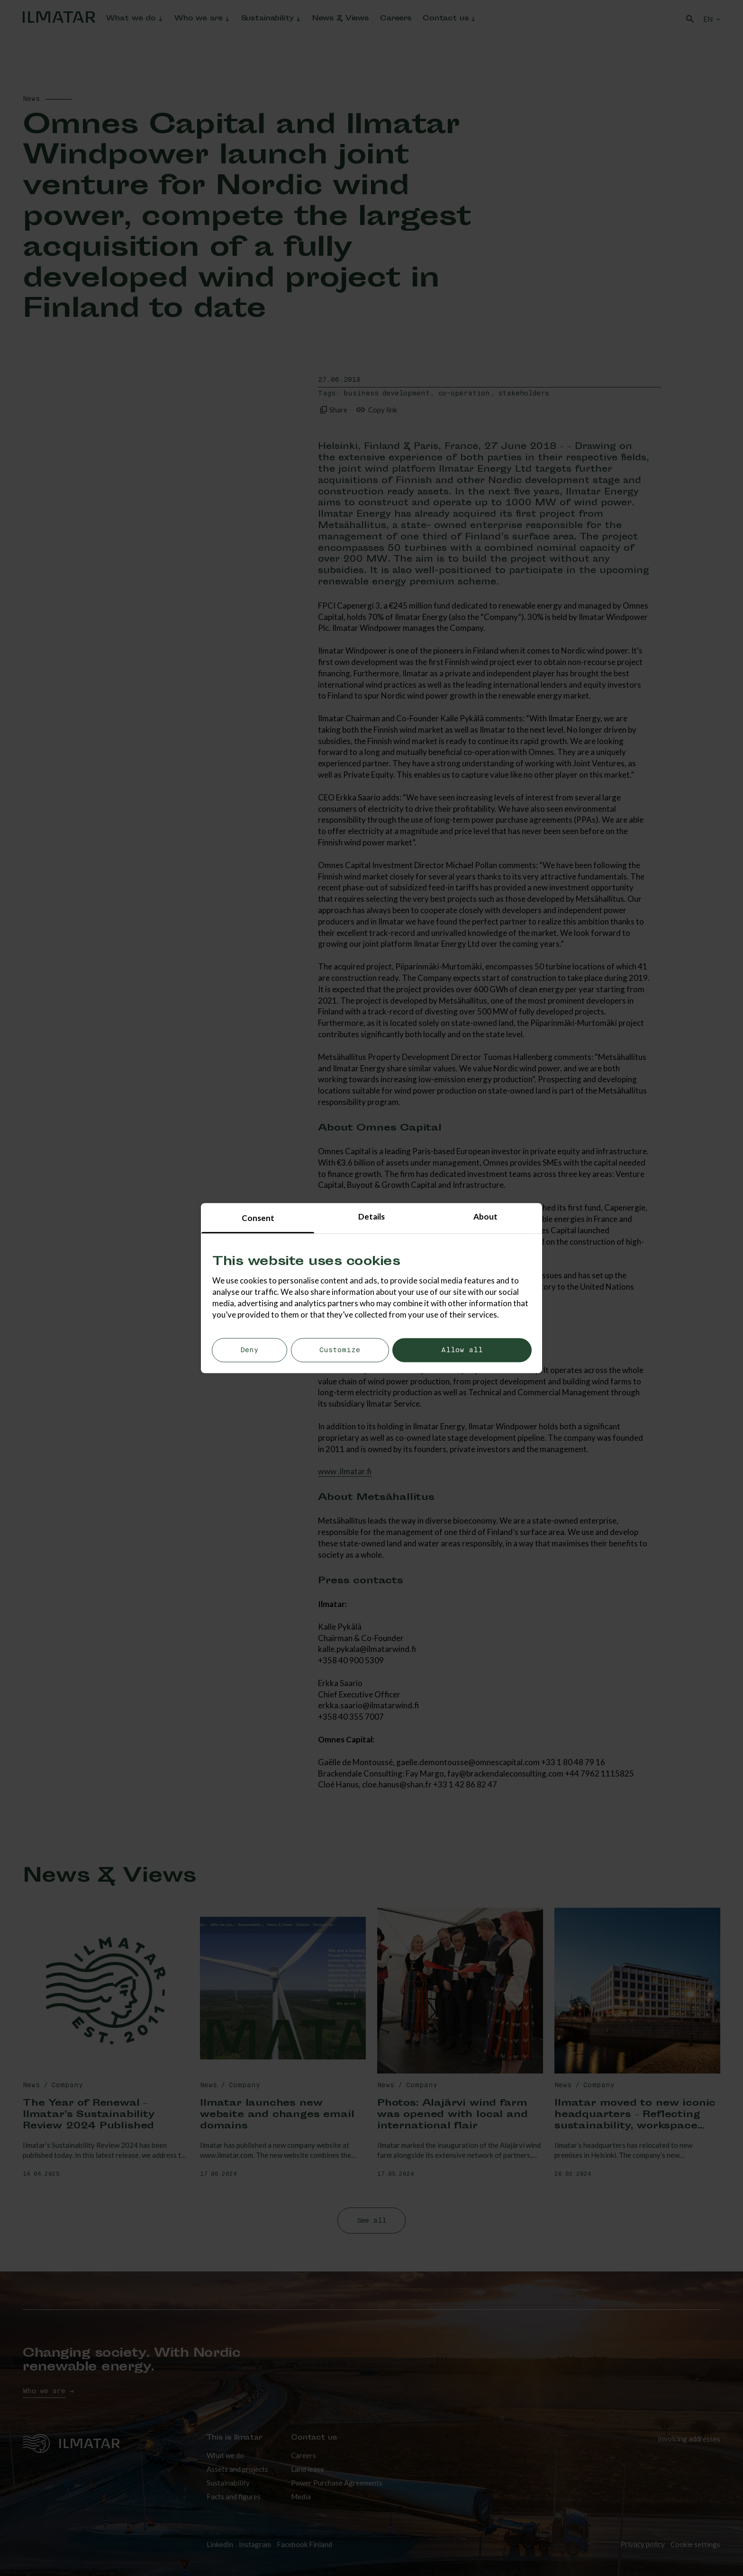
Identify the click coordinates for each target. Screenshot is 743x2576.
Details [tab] (371, 1216)
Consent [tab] (258, 1218)
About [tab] (485, 1216)
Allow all (462, 1350)
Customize (339, 1350)
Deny (249, 1350)
